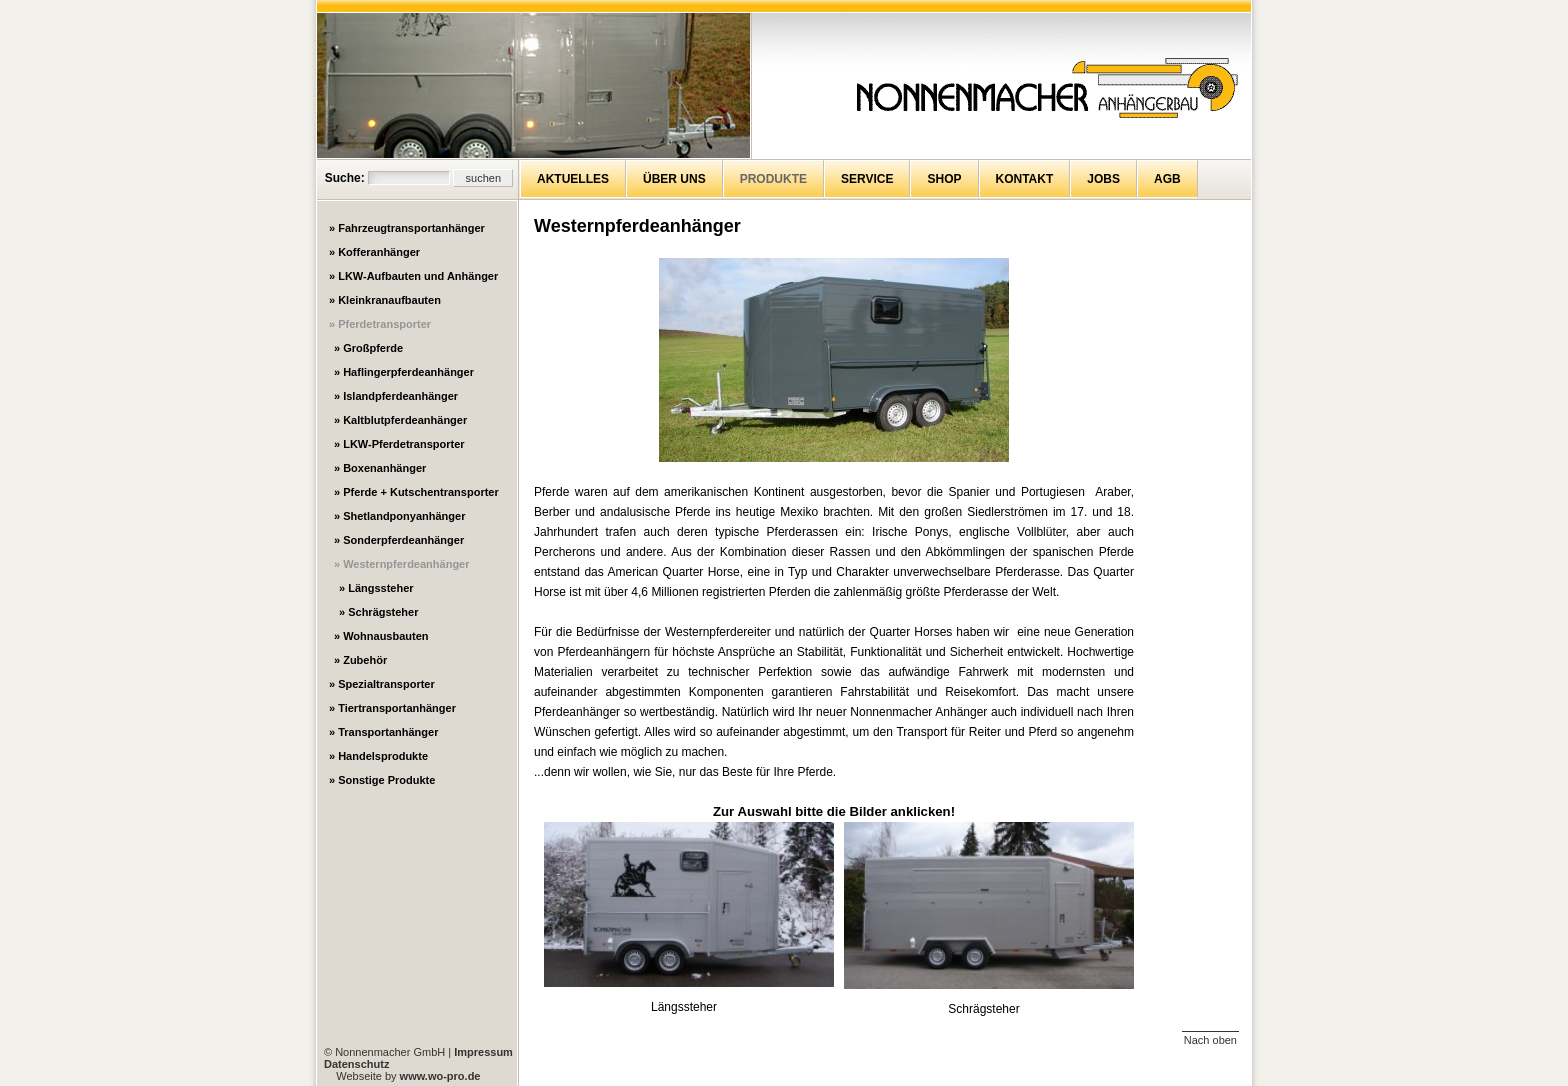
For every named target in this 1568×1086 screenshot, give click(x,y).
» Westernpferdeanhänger (402, 564)
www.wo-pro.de (440, 1076)
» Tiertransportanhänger (392, 708)
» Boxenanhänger (380, 468)
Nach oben (1210, 1040)
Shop (944, 179)
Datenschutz (356, 1064)
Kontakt (1025, 179)
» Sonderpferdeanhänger (399, 540)
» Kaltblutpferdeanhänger (400, 420)
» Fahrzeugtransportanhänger (407, 228)
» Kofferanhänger (374, 252)
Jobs (1103, 179)
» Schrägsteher (378, 612)
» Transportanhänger (383, 732)
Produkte (773, 179)
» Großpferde (368, 348)
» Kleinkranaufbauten (385, 300)
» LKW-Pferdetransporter (399, 444)
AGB (1167, 179)
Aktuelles (573, 179)
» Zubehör (360, 660)
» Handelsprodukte (378, 756)
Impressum (483, 1052)
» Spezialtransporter (382, 684)
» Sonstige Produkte (382, 780)
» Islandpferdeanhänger (396, 396)
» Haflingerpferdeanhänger (404, 372)
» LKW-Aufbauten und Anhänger (413, 276)
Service (867, 179)
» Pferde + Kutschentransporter (416, 492)
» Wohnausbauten (381, 636)
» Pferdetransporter (380, 324)
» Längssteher (376, 588)
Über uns (674, 179)
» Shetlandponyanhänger (399, 516)
